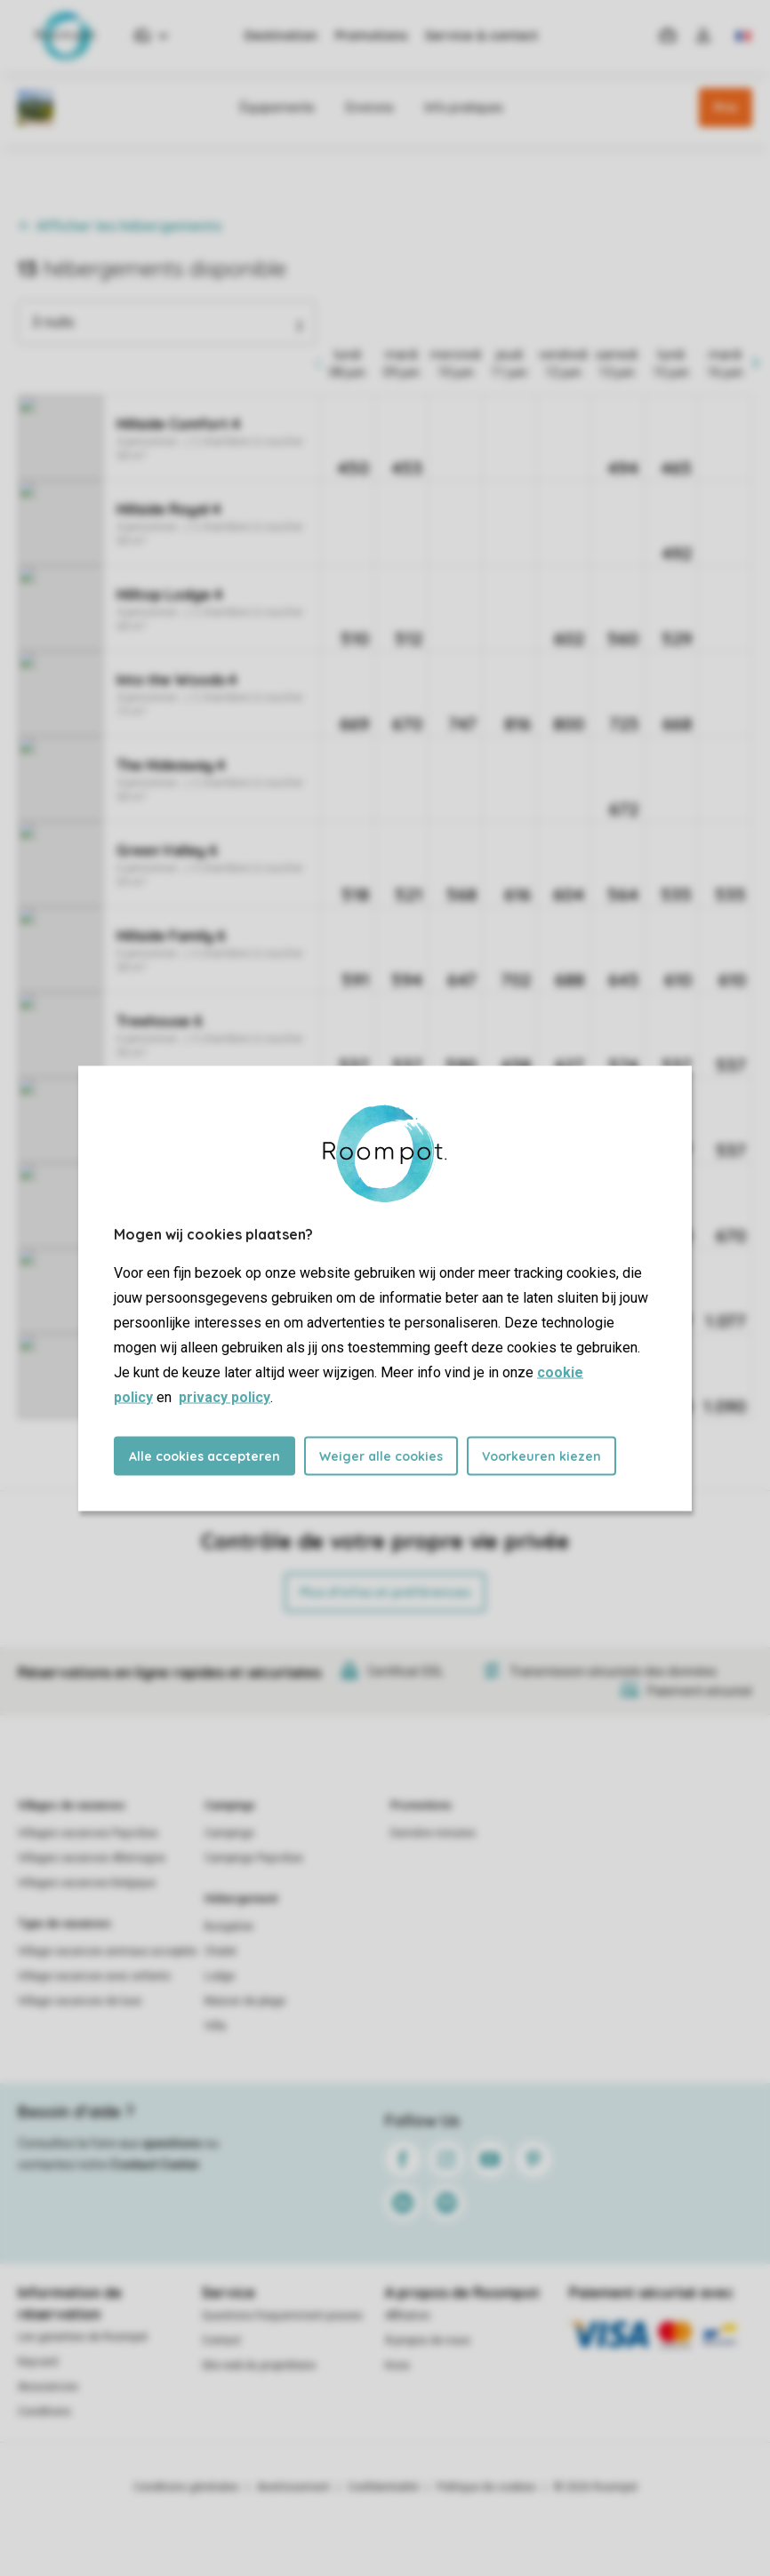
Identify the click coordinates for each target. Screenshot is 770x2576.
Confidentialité (383, 2487)
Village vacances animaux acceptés (107, 1951)
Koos (397, 2365)
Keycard (38, 2362)
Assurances (48, 2387)
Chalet (221, 1951)
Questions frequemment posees (282, 2315)
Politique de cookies (486, 2487)
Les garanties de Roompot (83, 2337)
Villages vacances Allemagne (91, 1858)
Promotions (371, 36)
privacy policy (224, 1396)
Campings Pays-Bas (254, 1858)
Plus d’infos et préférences (385, 1592)
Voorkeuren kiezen (541, 1455)
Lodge (220, 1976)
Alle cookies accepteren (204, 1455)
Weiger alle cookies (381, 1455)
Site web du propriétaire (259, 2365)
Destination (281, 36)
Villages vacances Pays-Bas (88, 1833)
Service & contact (481, 36)
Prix (725, 108)
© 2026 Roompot (596, 2487)
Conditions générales (186, 2487)
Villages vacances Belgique (87, 1883)
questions (172, 2143)
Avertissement (293, 2487)
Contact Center (155, 2164)
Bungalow (229, 1926)
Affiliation (407, 2315)
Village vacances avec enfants (94, 1976)
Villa (215, 2026)
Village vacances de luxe (79, 2001)
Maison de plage (245, 2001)
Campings (230, 1805)
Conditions (44, 2411)
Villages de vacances (71, 1805)
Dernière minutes (433, 1833)
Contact (221, 2340)
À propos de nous (427, 2340)
